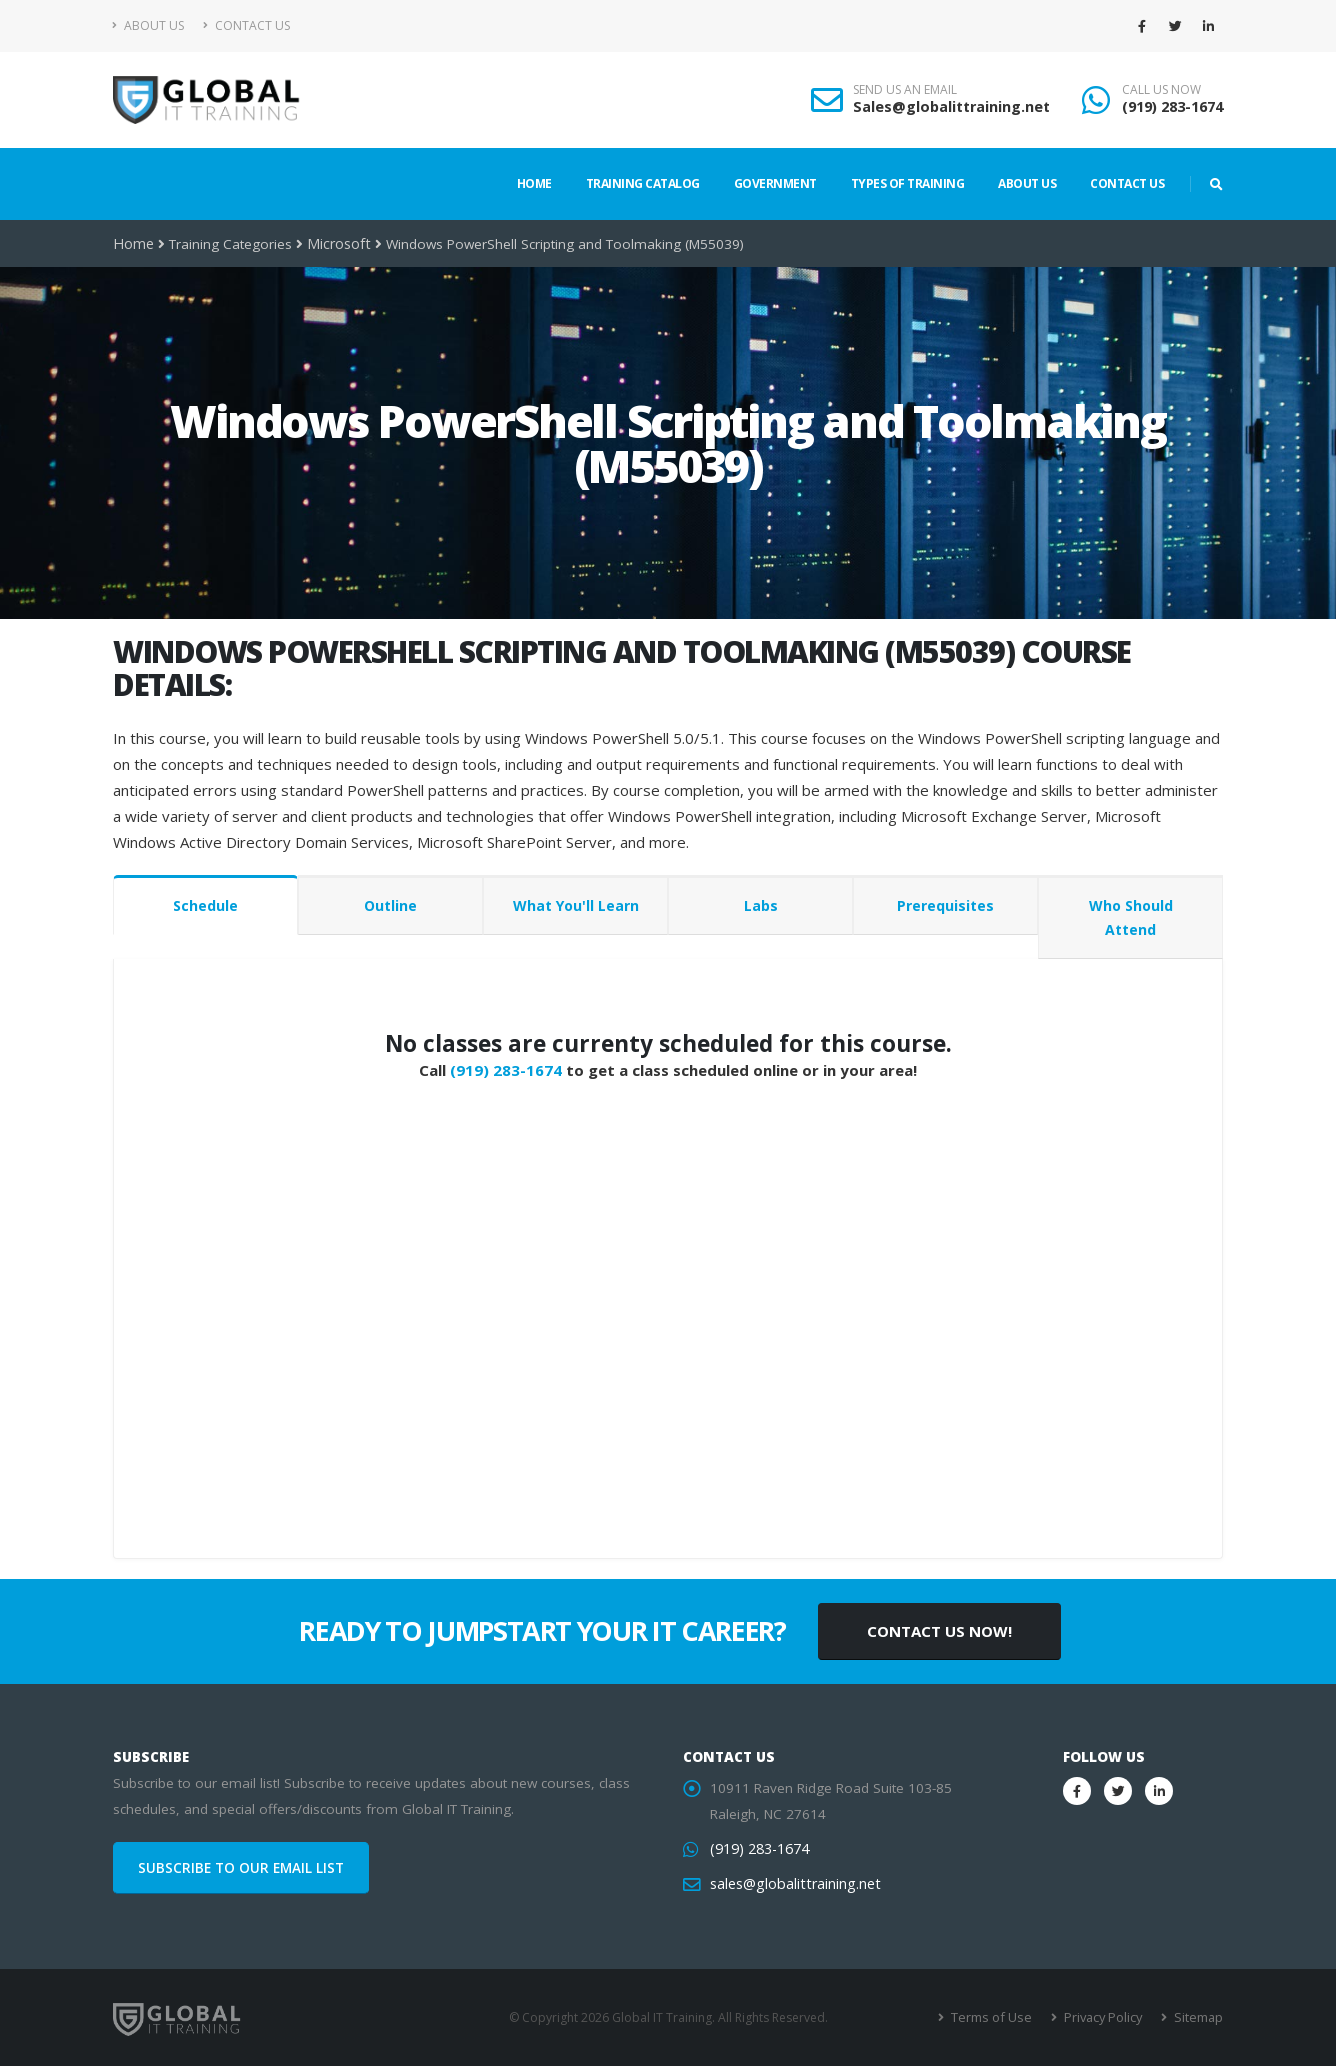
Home (534, 183)
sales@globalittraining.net (791, 1884)
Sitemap (1198, 2017)
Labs (761, 905)
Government (775, 183)
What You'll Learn (576, 905)
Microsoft (334, 244)
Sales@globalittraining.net (951, 106)
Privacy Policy (1105, 2017)
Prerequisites (945, 905)
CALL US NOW (1161, 90)
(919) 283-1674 (1172, 106)
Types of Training (908, 183)
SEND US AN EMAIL (905, 90)
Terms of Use (997, 2017)
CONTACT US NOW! (939, 1631)
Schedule (205, 905)
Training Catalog (643, 183)
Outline (390, 905)
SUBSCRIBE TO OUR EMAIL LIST (241, 1868)
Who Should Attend (1131, 917)
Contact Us (246, 25)
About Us (148, 25)
